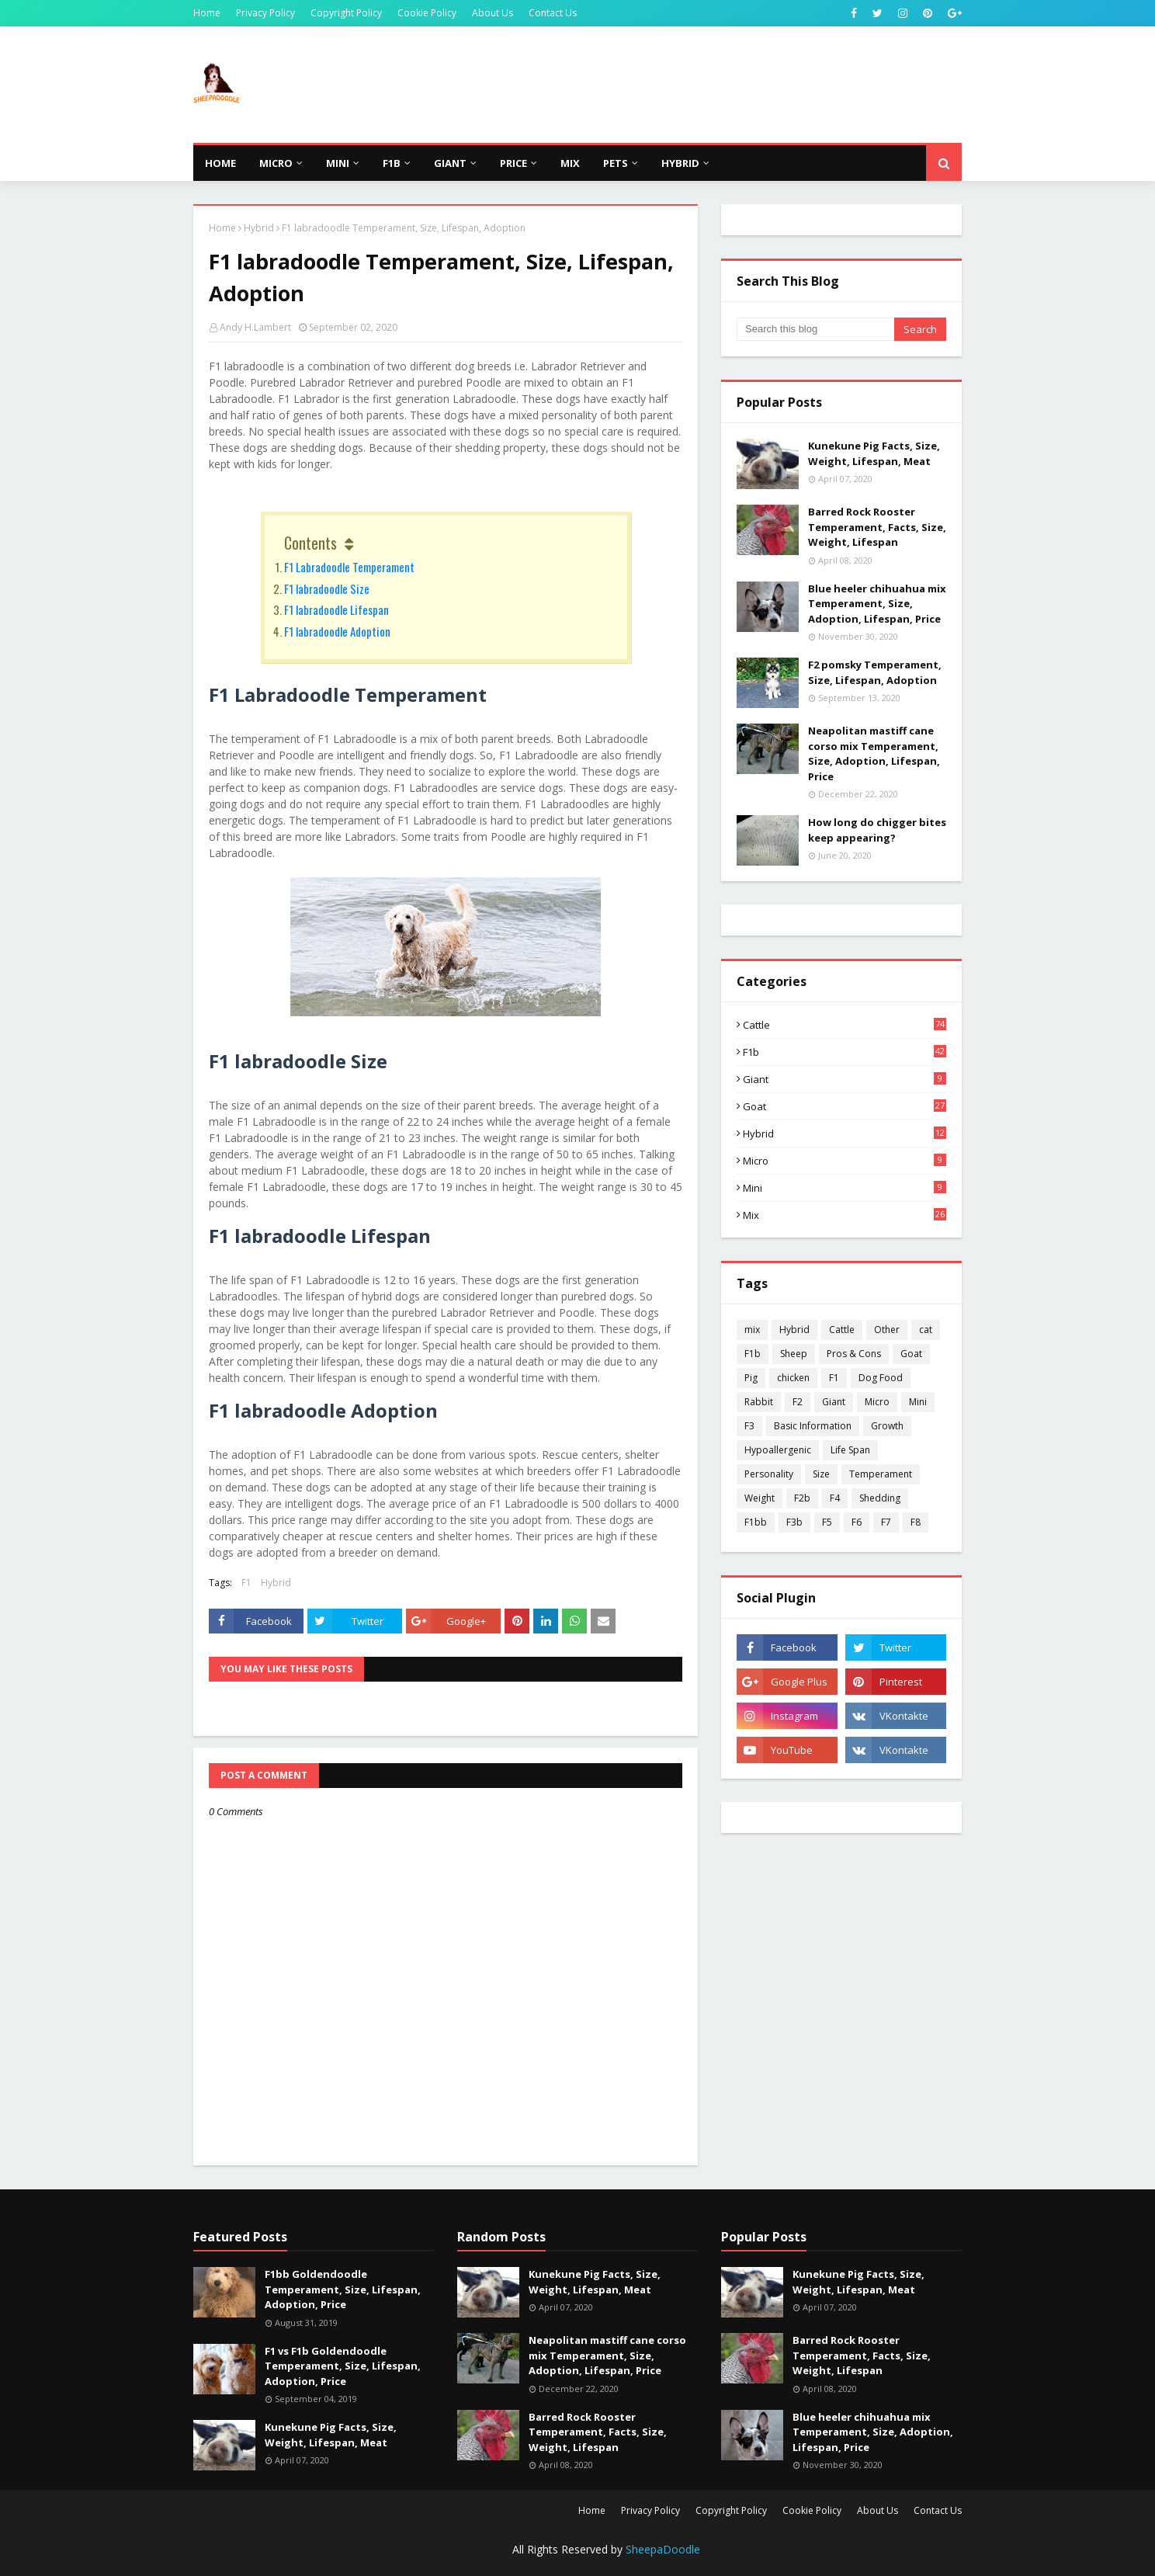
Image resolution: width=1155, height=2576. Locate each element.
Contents (310, 542)
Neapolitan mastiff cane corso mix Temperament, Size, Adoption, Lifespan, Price (874, 753)
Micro (844, 1161)
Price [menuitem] (513, 163)
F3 (749, 1425)
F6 (857, 1522)
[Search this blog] (815, 329)
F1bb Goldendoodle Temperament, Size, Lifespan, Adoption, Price (343, 2289)
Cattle (844, 1025)
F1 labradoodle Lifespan (336, 609)
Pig (751, 1377)
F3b (794, 1522)
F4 (835, 1498)
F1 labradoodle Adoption (337, 631)
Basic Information (813, 1425)
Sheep (793, 1353)
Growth (887, 1425)
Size (821, 1474)
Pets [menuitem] (615, 163)
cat (925, 1329)
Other (887, 1329)
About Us (492, 12)
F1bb (755, 1522)
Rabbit (758, 1401)
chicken (793, 1377)
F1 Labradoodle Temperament (349, 566)
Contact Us (553, 12)
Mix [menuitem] (570, 163)
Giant (844, 1079)
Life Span (850, 1449)
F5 (827, 1522)
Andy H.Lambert (255, 327)
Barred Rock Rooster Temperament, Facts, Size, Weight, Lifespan (877, 527)
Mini (844, 1188)
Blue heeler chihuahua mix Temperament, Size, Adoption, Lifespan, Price (877, 604)
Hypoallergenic (777, 1449)
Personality (768, 1474)
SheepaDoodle (663, 2549)
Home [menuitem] (220, 163)
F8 (915, 1522)
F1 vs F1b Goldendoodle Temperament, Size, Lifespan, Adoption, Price (343, 2366)
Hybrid (259, 227)
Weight (759, 1498)
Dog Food (880, 1377)
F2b (802, 1498)
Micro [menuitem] (276, 163)
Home (206, 12)
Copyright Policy (346, 12)
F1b (844, 1052)
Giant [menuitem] (450, 163)
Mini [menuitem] (337, 163)
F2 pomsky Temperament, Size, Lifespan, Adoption (875, 672)
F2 (798, 1401)
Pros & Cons (854, 1353)
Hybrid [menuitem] (680, 163)
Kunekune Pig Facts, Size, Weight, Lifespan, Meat (874, 453)
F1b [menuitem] (392, 163)
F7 (886, 1522)
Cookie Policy (426, 12)
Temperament (880, 1474)
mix (844, 1215)
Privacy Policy (265, 12)
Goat (844, 1106)
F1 (246, 1582)
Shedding (879, 1498)
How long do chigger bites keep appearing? (877, 830)
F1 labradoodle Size (326, 588)
